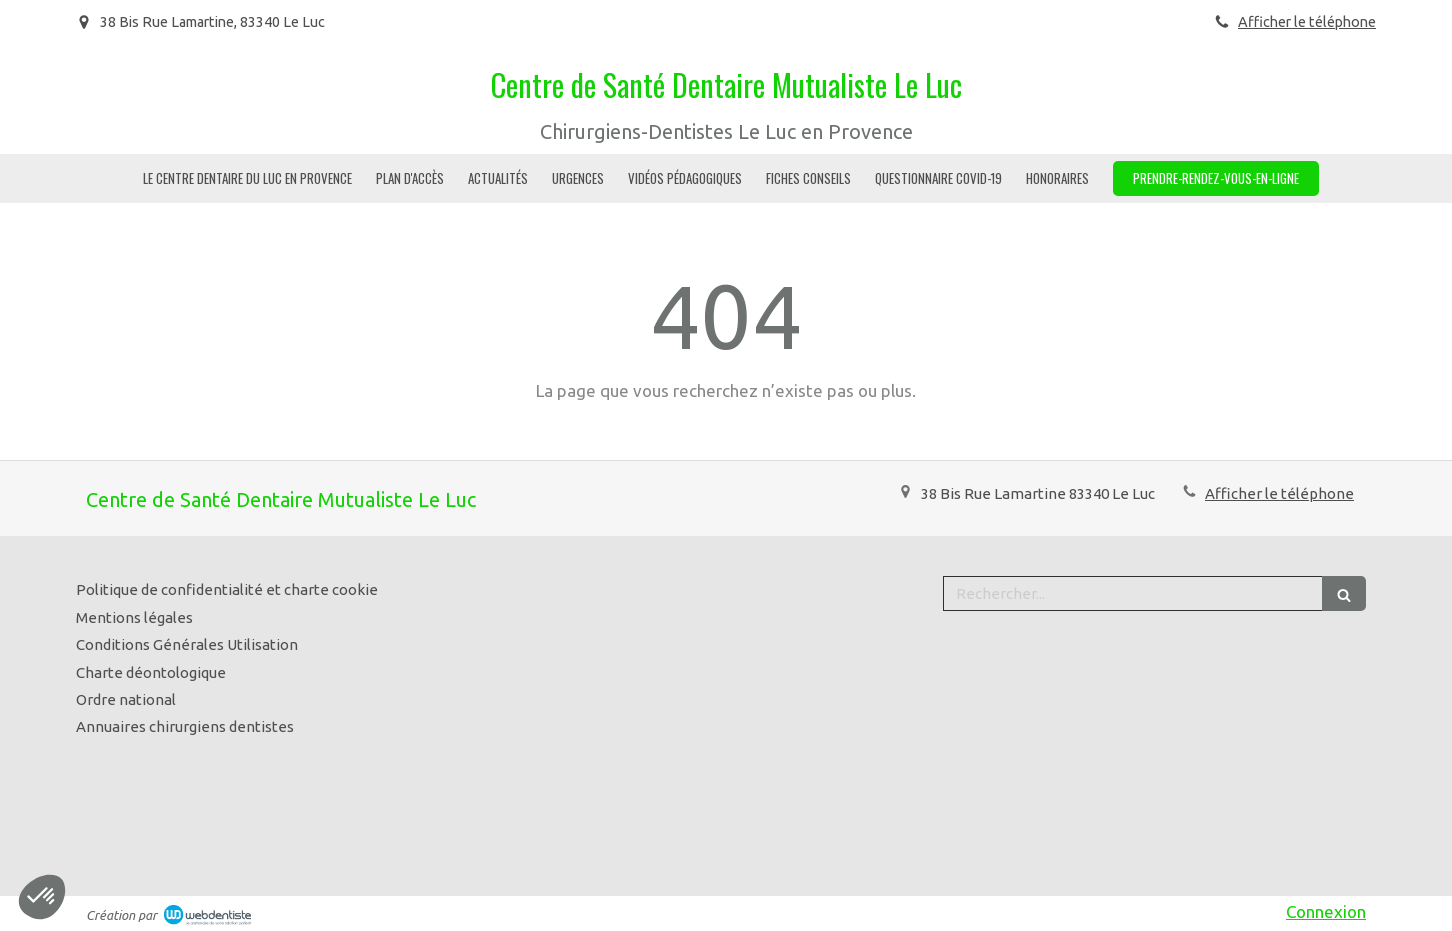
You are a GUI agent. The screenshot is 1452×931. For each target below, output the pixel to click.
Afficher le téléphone (1307, 22)
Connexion (1326, 911)
